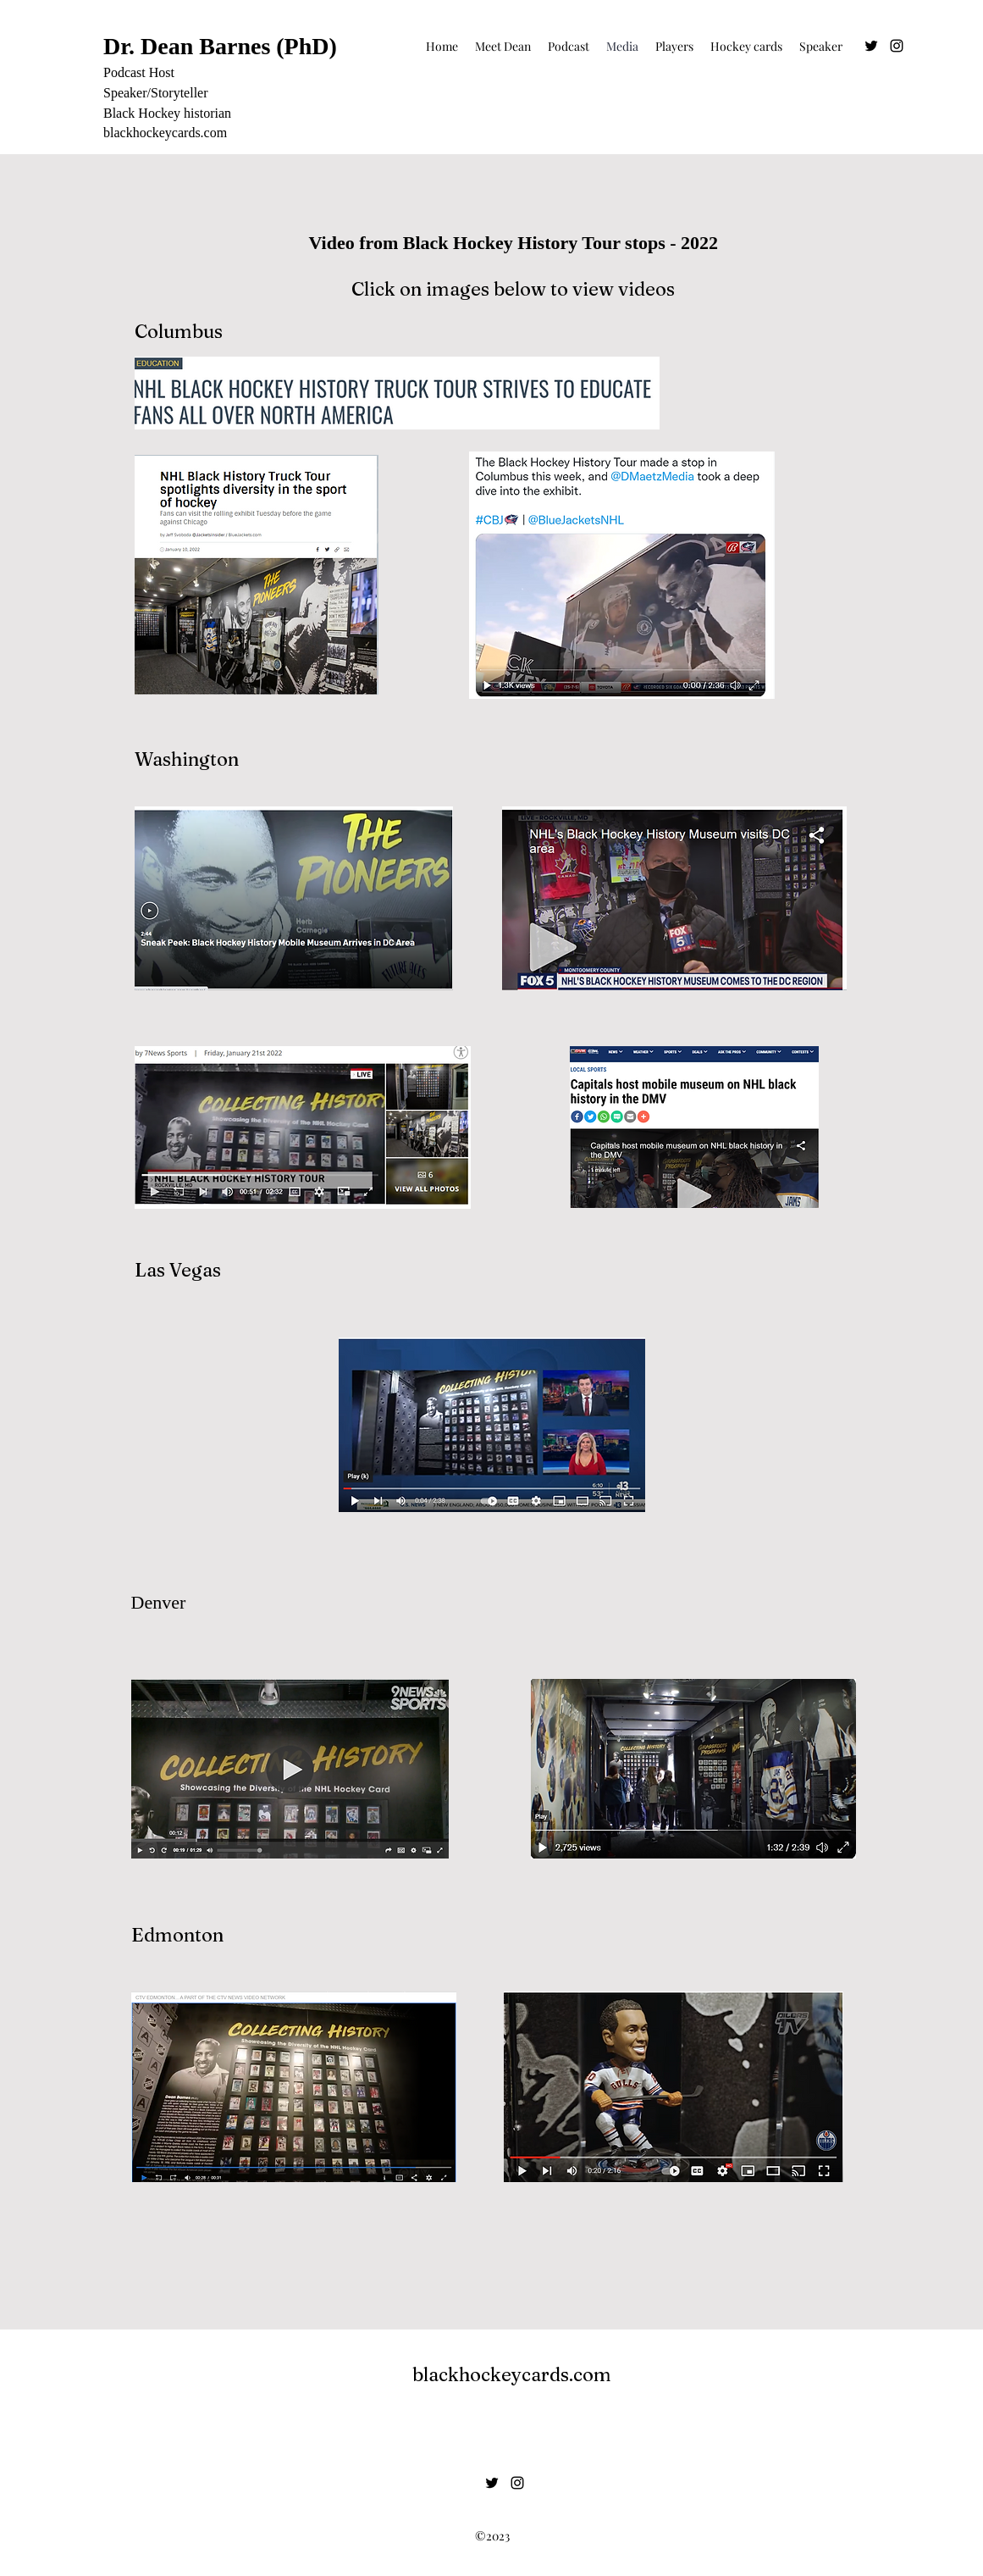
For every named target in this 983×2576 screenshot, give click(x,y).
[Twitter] (871, 45)
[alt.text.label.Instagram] (896, 45)
